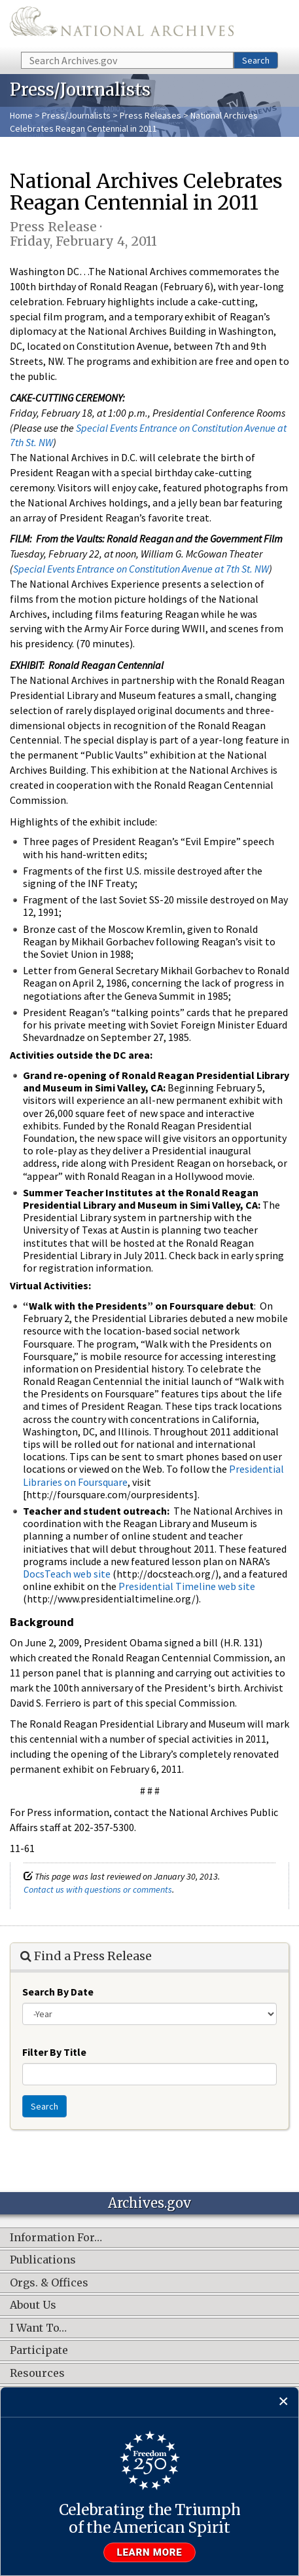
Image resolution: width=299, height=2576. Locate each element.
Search (256, 60)
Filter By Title (54, 2051)
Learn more (150, 2552)
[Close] (283, 2402)
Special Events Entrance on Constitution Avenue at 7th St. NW (141, 568)
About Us (33, 2305)
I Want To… (38, 2328)
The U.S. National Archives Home (122, 25)
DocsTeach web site (67, 1573)
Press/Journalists (76, 115)
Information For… (56, 2238)
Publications (43, 2260)
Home (21, 115)
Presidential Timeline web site (186, 1586)
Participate (39, 2351)
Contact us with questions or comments (98, 1889)
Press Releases (150, 115)
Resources (37, 2373)
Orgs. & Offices (49, 2283)
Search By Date (58, 1991)
